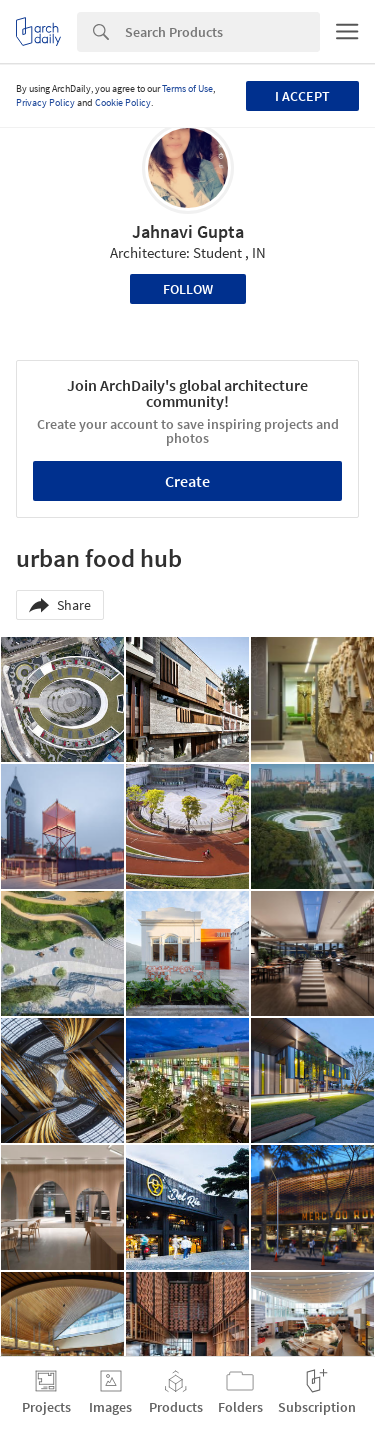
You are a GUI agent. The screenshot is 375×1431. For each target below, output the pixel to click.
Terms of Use (187, 88)
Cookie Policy (123, 102)
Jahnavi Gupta (188, 231)
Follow (188, 289)
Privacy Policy (45, 102)
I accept (302, 96)
